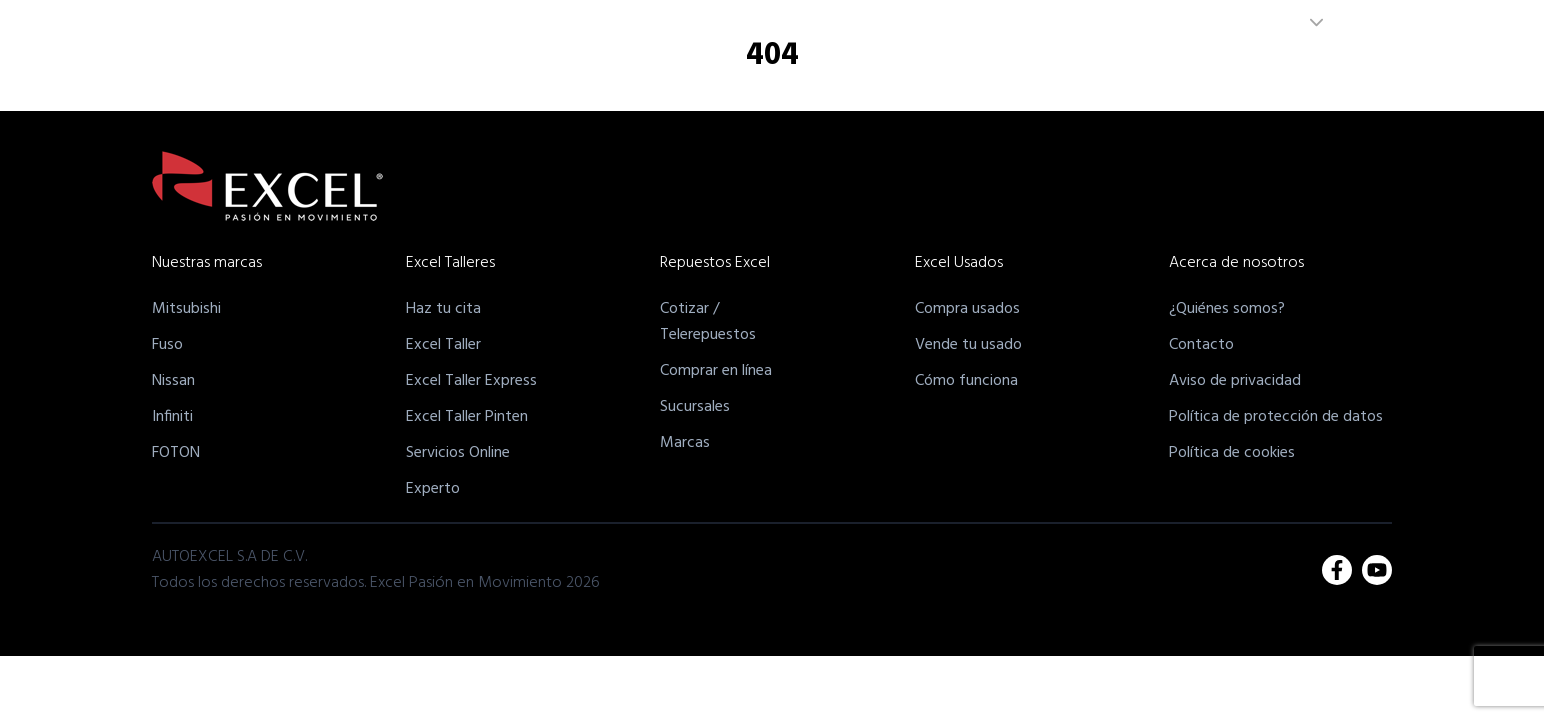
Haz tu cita (443, 309)
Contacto (1201, 345)
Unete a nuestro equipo (1305, 73)
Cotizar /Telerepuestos (708, 322)
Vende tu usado (968, 345)
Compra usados (967, 309)
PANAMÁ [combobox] (1234, 23)
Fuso (167, 345)
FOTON (176, 453)
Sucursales (695, 407)
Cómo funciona (966, 381)
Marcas (685, 443)
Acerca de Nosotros (1144, 73)
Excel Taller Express (471, 381)
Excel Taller (443, 345)
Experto (433, 489)
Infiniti (172, 417)
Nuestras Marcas (659, 73)
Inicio (565, 73)
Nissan (173, 381)
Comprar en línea (716, 371)
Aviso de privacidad (1235, 381)
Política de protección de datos (1276, 417)
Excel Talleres (777, 73)
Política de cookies (1232, 453)
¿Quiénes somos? (1227, 309)
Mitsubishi (186, 309)
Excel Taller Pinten (467, 417)
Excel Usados (1015, 73)
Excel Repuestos (896, 73)
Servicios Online (458, 453)
